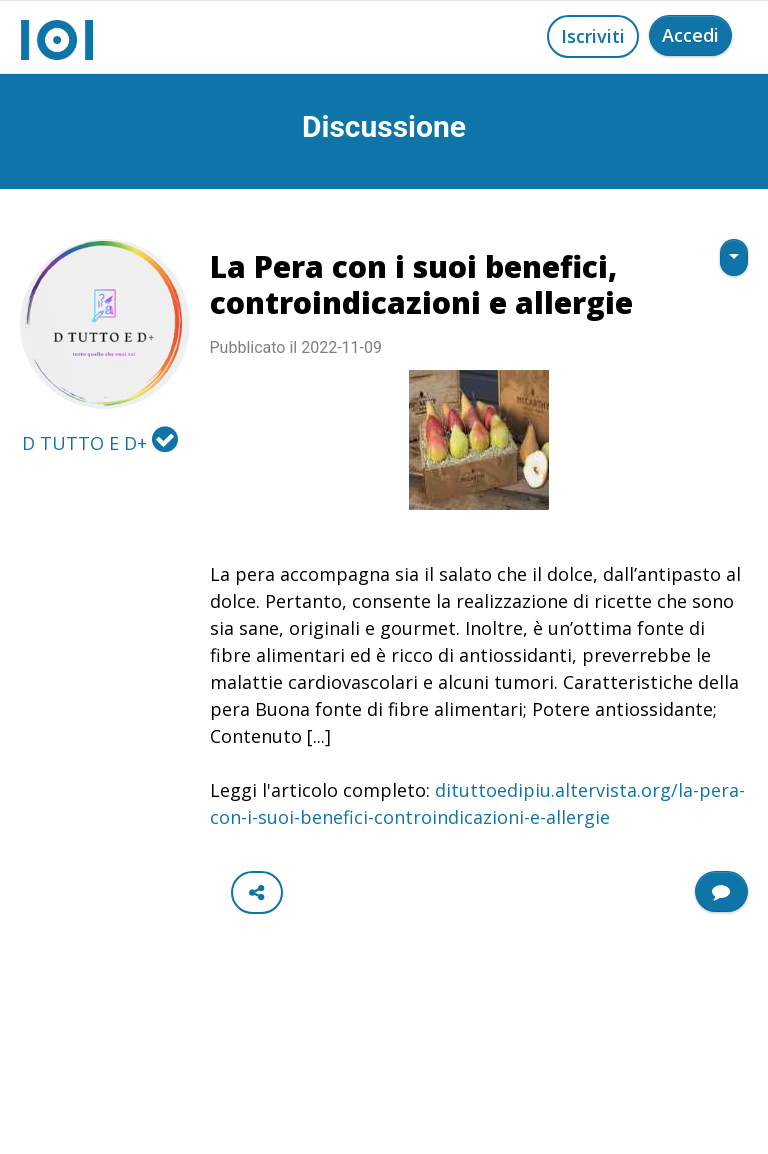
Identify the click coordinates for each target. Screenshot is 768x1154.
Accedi (690, 35)
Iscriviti (593, 36)
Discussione (384, 126)
